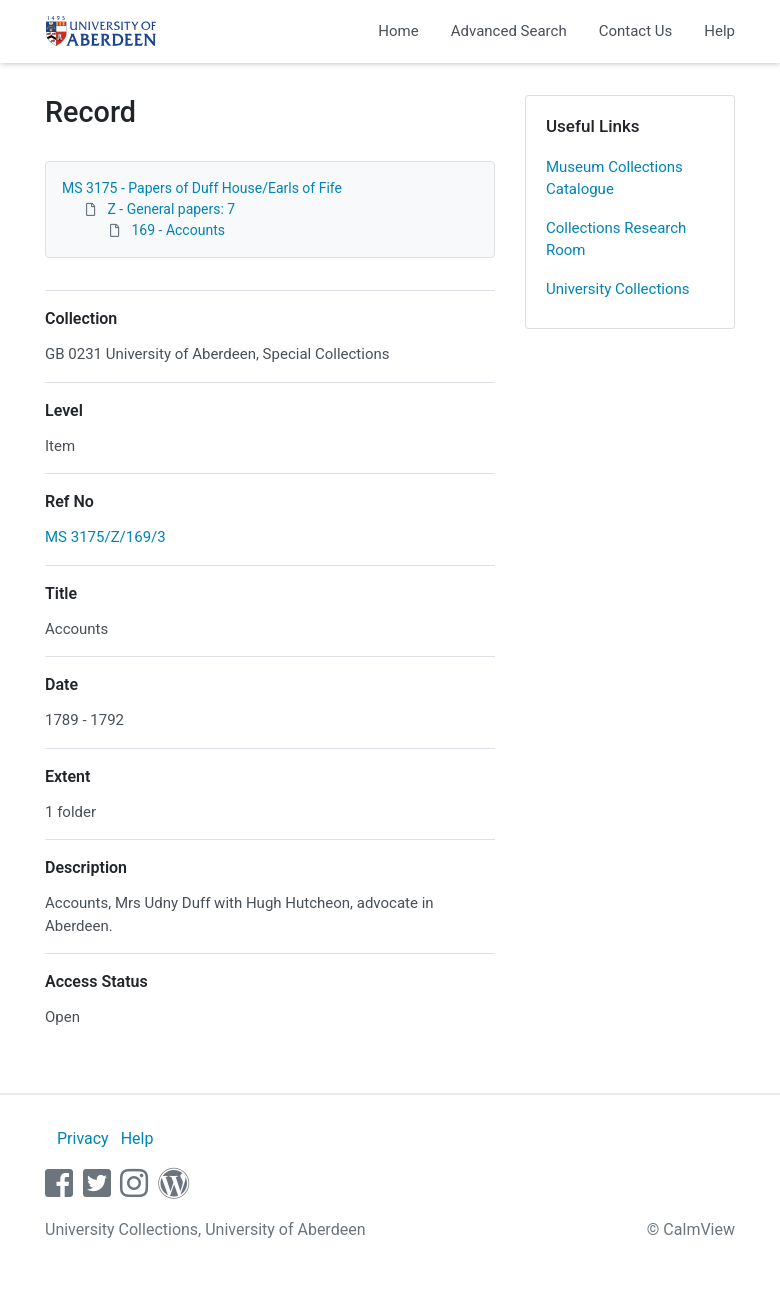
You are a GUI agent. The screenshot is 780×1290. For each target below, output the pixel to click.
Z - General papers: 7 (171, 209)
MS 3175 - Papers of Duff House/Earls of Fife (202, 188)
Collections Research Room (616, 239)
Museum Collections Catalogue (614, 178)
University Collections (618, 289)
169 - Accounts (177, 230)
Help (719, 31)
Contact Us (636, 31)
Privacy (83, 1138)
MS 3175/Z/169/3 (105, 537)
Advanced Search (509, 31)
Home (398, 31)
